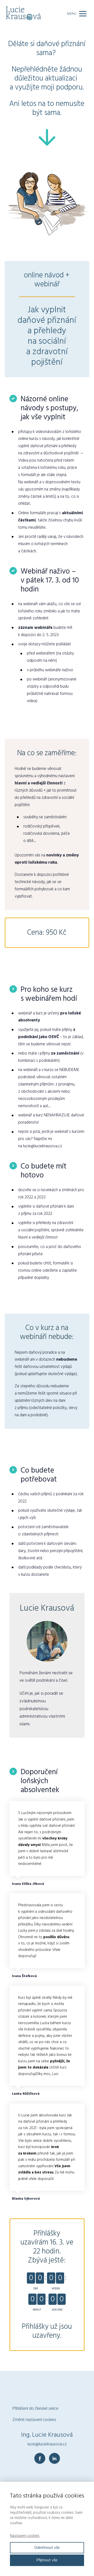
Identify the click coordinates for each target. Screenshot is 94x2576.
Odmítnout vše (47, 2547)
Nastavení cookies (25, 2535)
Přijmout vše (47, 2560)
